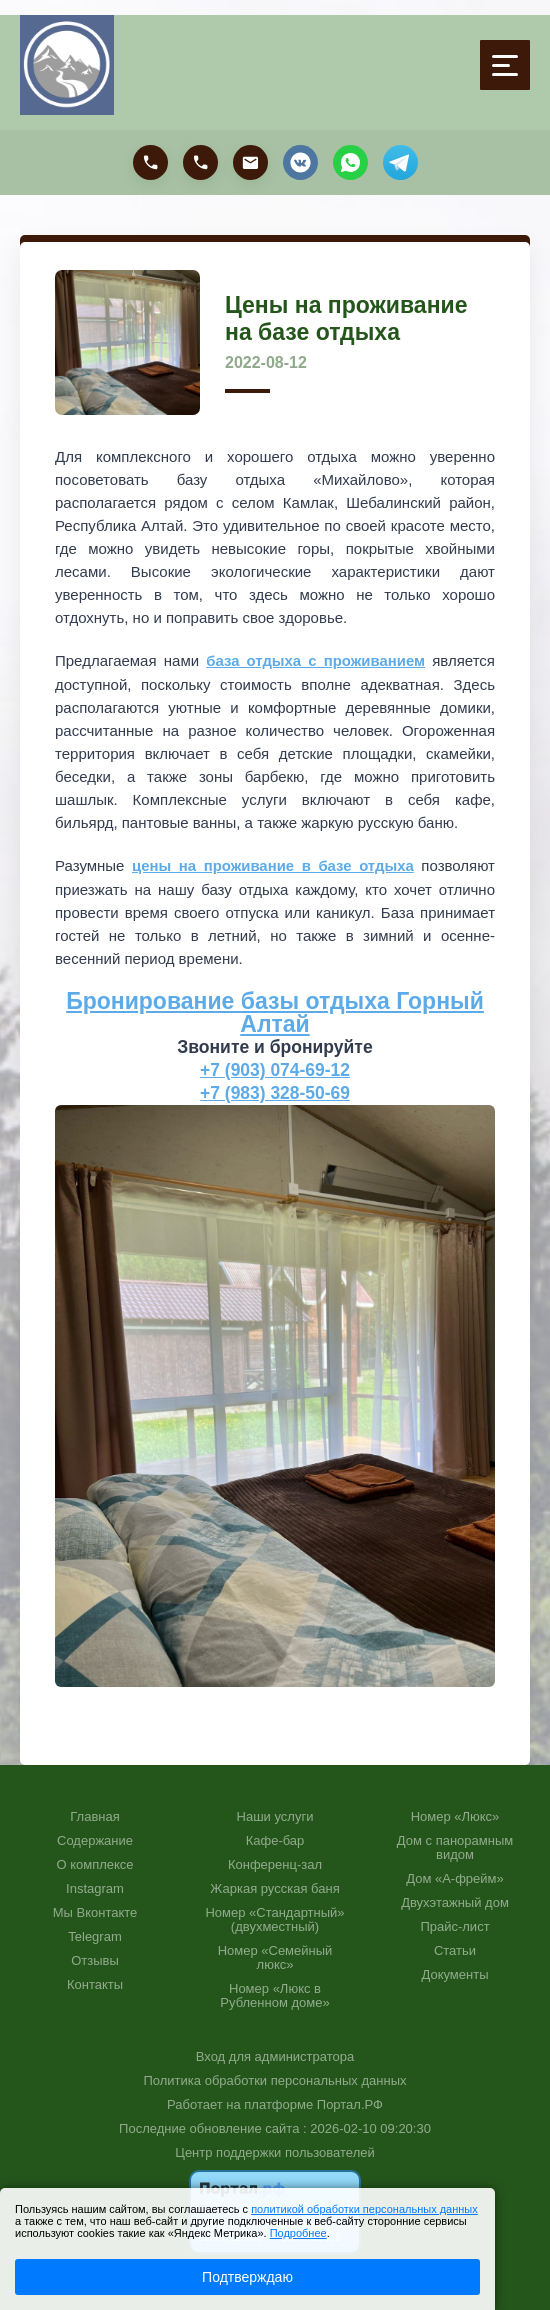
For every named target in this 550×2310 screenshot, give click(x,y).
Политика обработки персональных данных (274, 2078)
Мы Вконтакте (95, 1911)
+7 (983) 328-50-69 (275, 1091)
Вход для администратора (275, 2054)
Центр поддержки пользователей (274, 2150)
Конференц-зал (275, 1863)
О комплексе (94, 1863)
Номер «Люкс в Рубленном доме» (274, 1994)
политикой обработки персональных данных (364, 2209)
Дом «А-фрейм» (455, 1877)
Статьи (455, 1949)
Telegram (94, 1935)
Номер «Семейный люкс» (275, 1956)
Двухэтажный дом (455, 1901)
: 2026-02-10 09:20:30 (367, 2126)
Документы (454, 1973)
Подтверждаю (247, 2277)
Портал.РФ (350, 2102)
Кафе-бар (275, 1839)
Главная (94, 1815)
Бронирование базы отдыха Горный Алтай (275, 1010)
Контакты (95, 1983)
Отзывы (95, 1959)
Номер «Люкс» (455, 1815)
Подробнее (298, 2233)
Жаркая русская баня (274, 1887)
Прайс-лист (454, 1925)
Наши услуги (275, 1815)
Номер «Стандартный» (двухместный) (274, 1918)
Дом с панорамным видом (455, 1846)
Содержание (95, 1839)
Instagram (95, 1887)
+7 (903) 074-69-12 (275, 1068)
